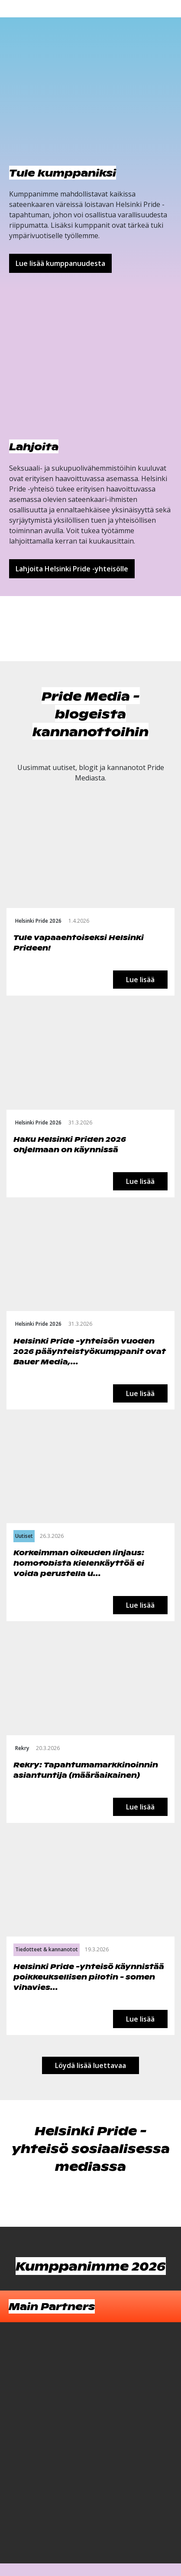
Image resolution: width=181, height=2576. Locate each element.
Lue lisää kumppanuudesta (60, 263)
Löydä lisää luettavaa (90, 2065)
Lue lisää (140, 979)
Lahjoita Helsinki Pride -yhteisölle (72, 569)
